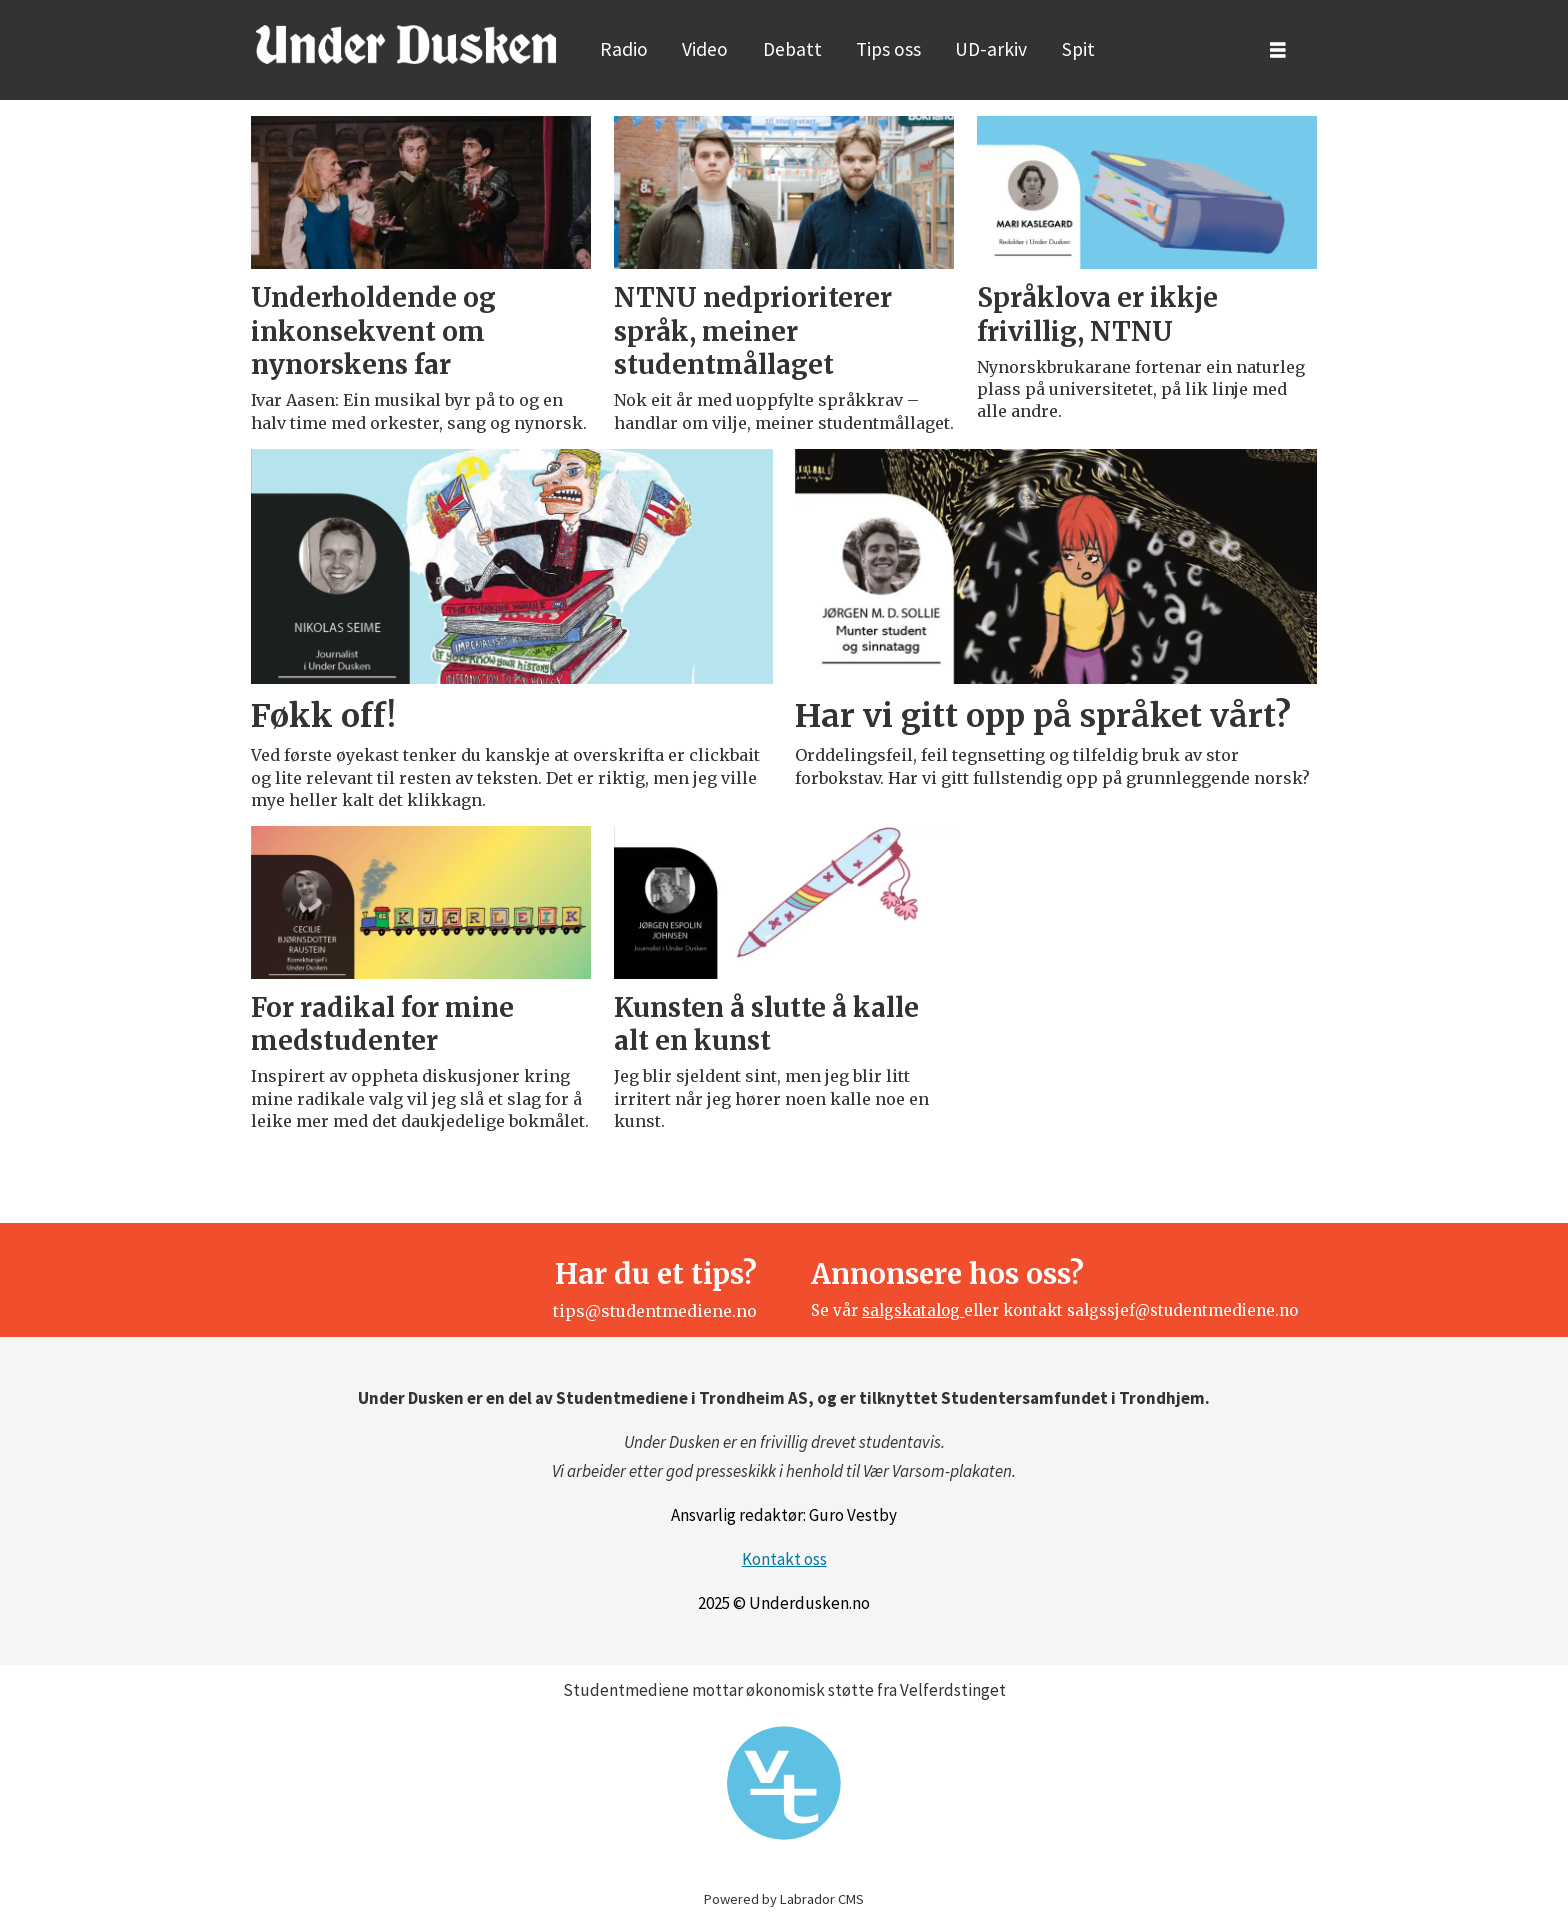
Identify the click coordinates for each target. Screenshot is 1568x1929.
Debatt (792, 49)
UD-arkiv (991, 49)
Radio (624, 49)
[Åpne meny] (1278, 50)
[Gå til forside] (406, 44)
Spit (1078, 49)
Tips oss (888, 49)
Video (705, 49)
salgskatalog (913, 1310)
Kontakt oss (784, 1559)
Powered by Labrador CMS (784, 1899)
